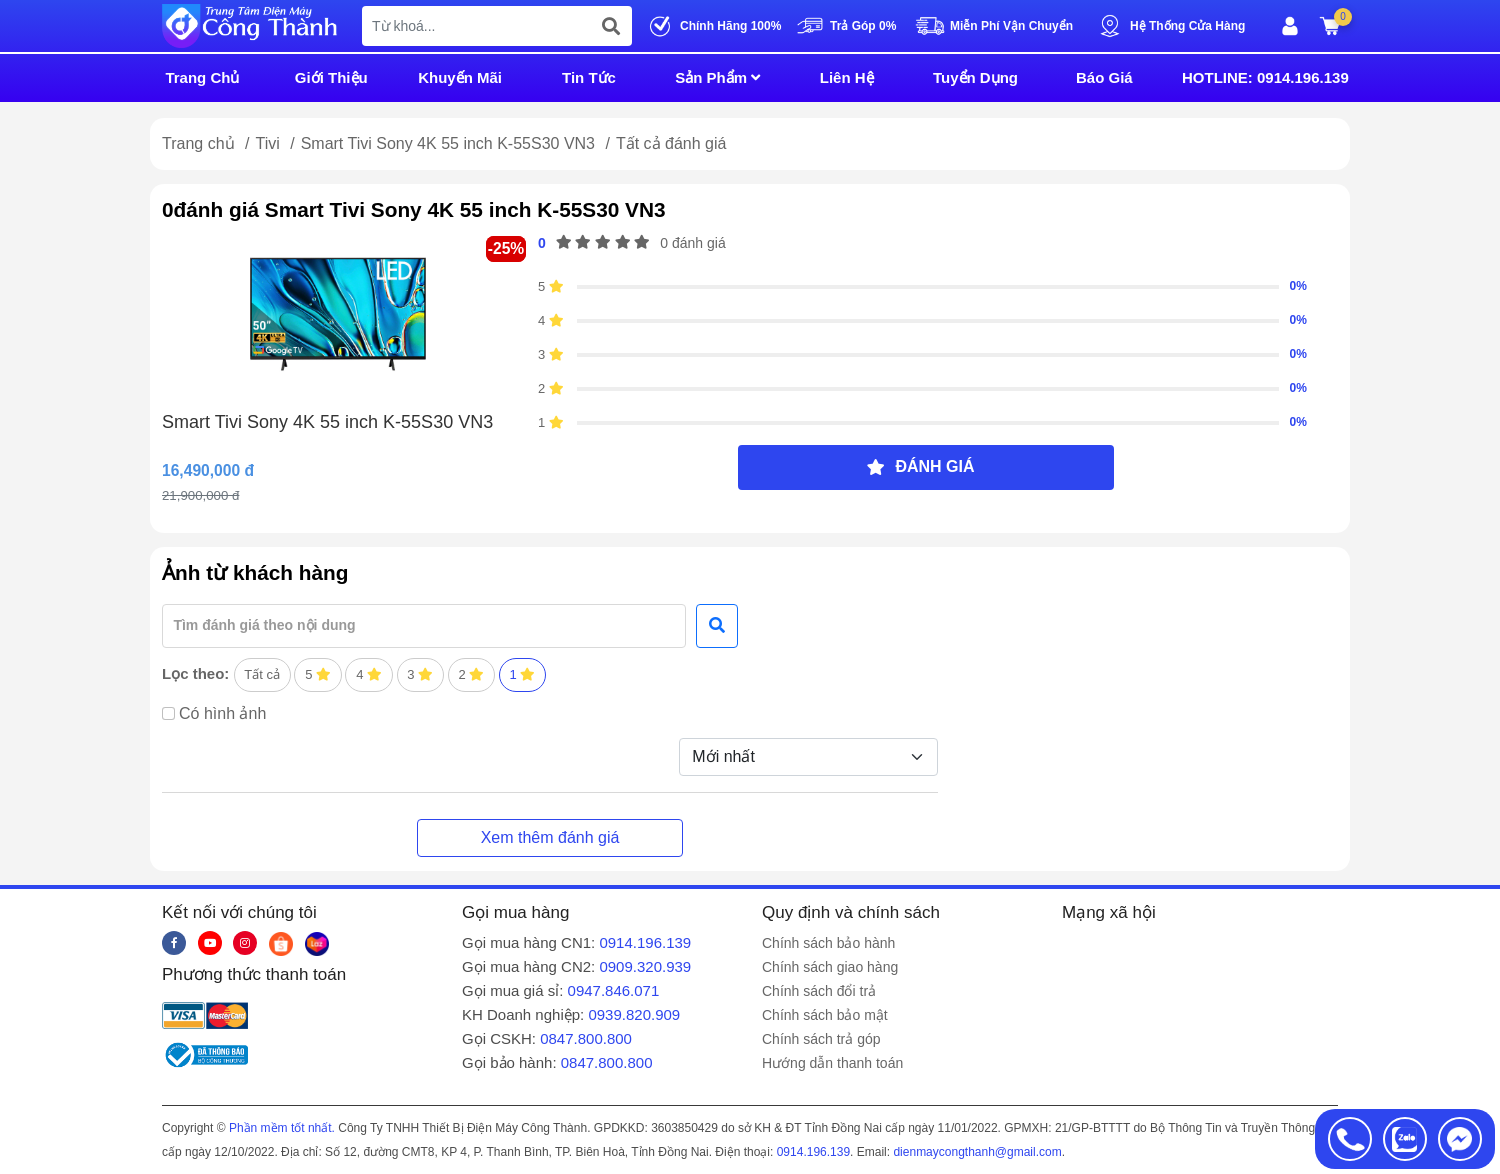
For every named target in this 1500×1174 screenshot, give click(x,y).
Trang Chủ (202, 77)
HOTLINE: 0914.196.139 (1265, 77)
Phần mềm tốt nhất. (282, 1128)
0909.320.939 (645, 966)
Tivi (269, 143)
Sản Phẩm (717, 77)
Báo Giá (1104, 77)
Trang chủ (198, 143)
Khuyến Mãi (460, 77)
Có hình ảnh (222, 713)
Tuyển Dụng (975, 77)
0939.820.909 (634, 1014)
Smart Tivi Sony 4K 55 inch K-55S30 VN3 (450, 143)
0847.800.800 (586, 1038)
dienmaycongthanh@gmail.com (977, 1152)
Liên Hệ (847, 77)
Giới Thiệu (331, 77)
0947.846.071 (614, 990)
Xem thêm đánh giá (550, 837)
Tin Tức (589, 77)
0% (1297, 286)
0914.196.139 (645, 942)
